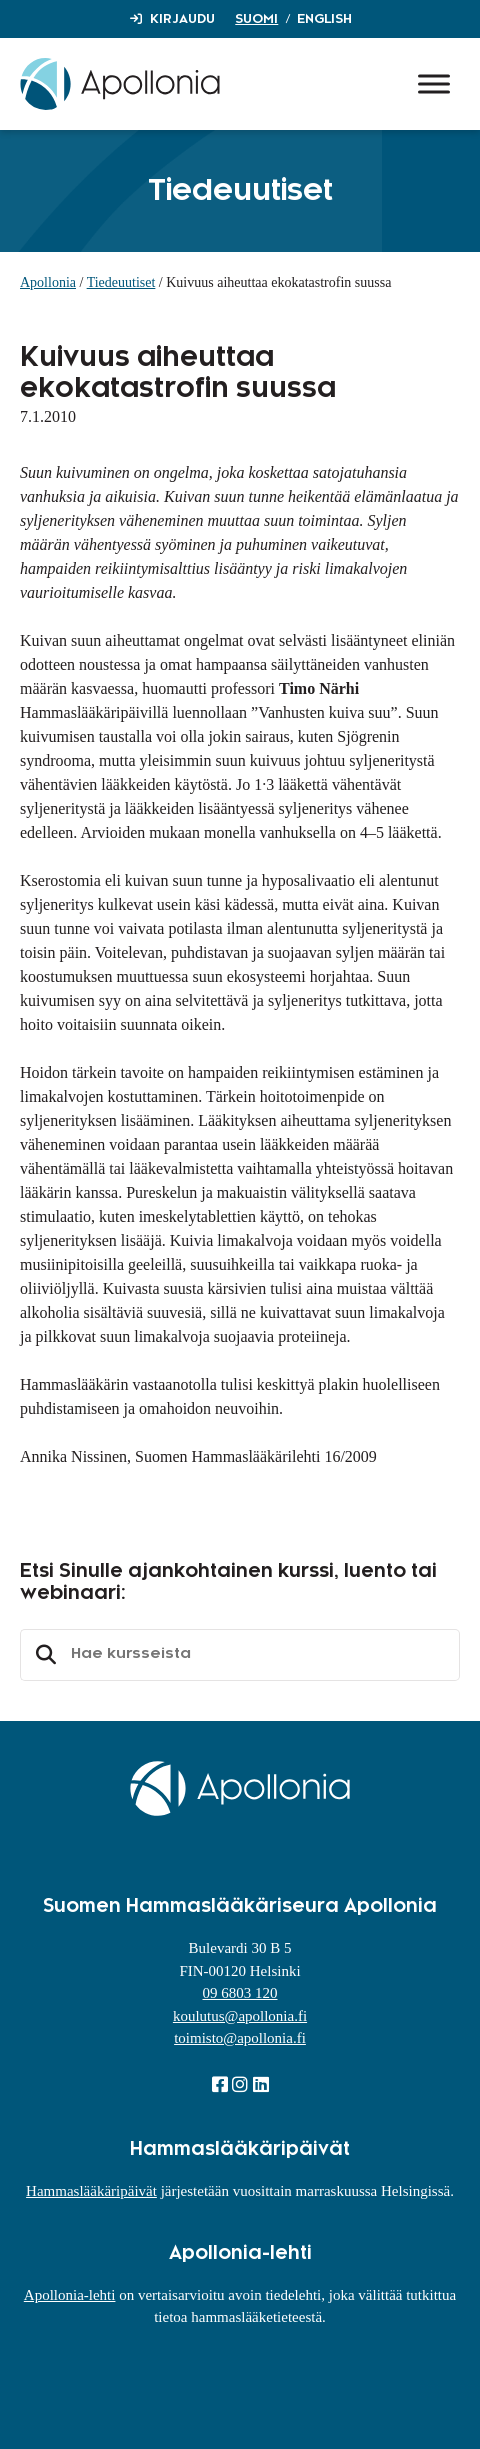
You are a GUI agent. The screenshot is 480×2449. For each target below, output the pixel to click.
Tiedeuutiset (121, 282)
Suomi (256, 19)
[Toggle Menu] (434, 83)
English (324, 19)
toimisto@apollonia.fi (240, 2038)
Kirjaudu (182, 19)
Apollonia (48, 282)
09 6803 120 (240, 1993)
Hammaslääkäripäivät (91, 2191)
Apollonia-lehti (70, 2295)
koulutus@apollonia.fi (240, 2016)
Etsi (43, 1655)
